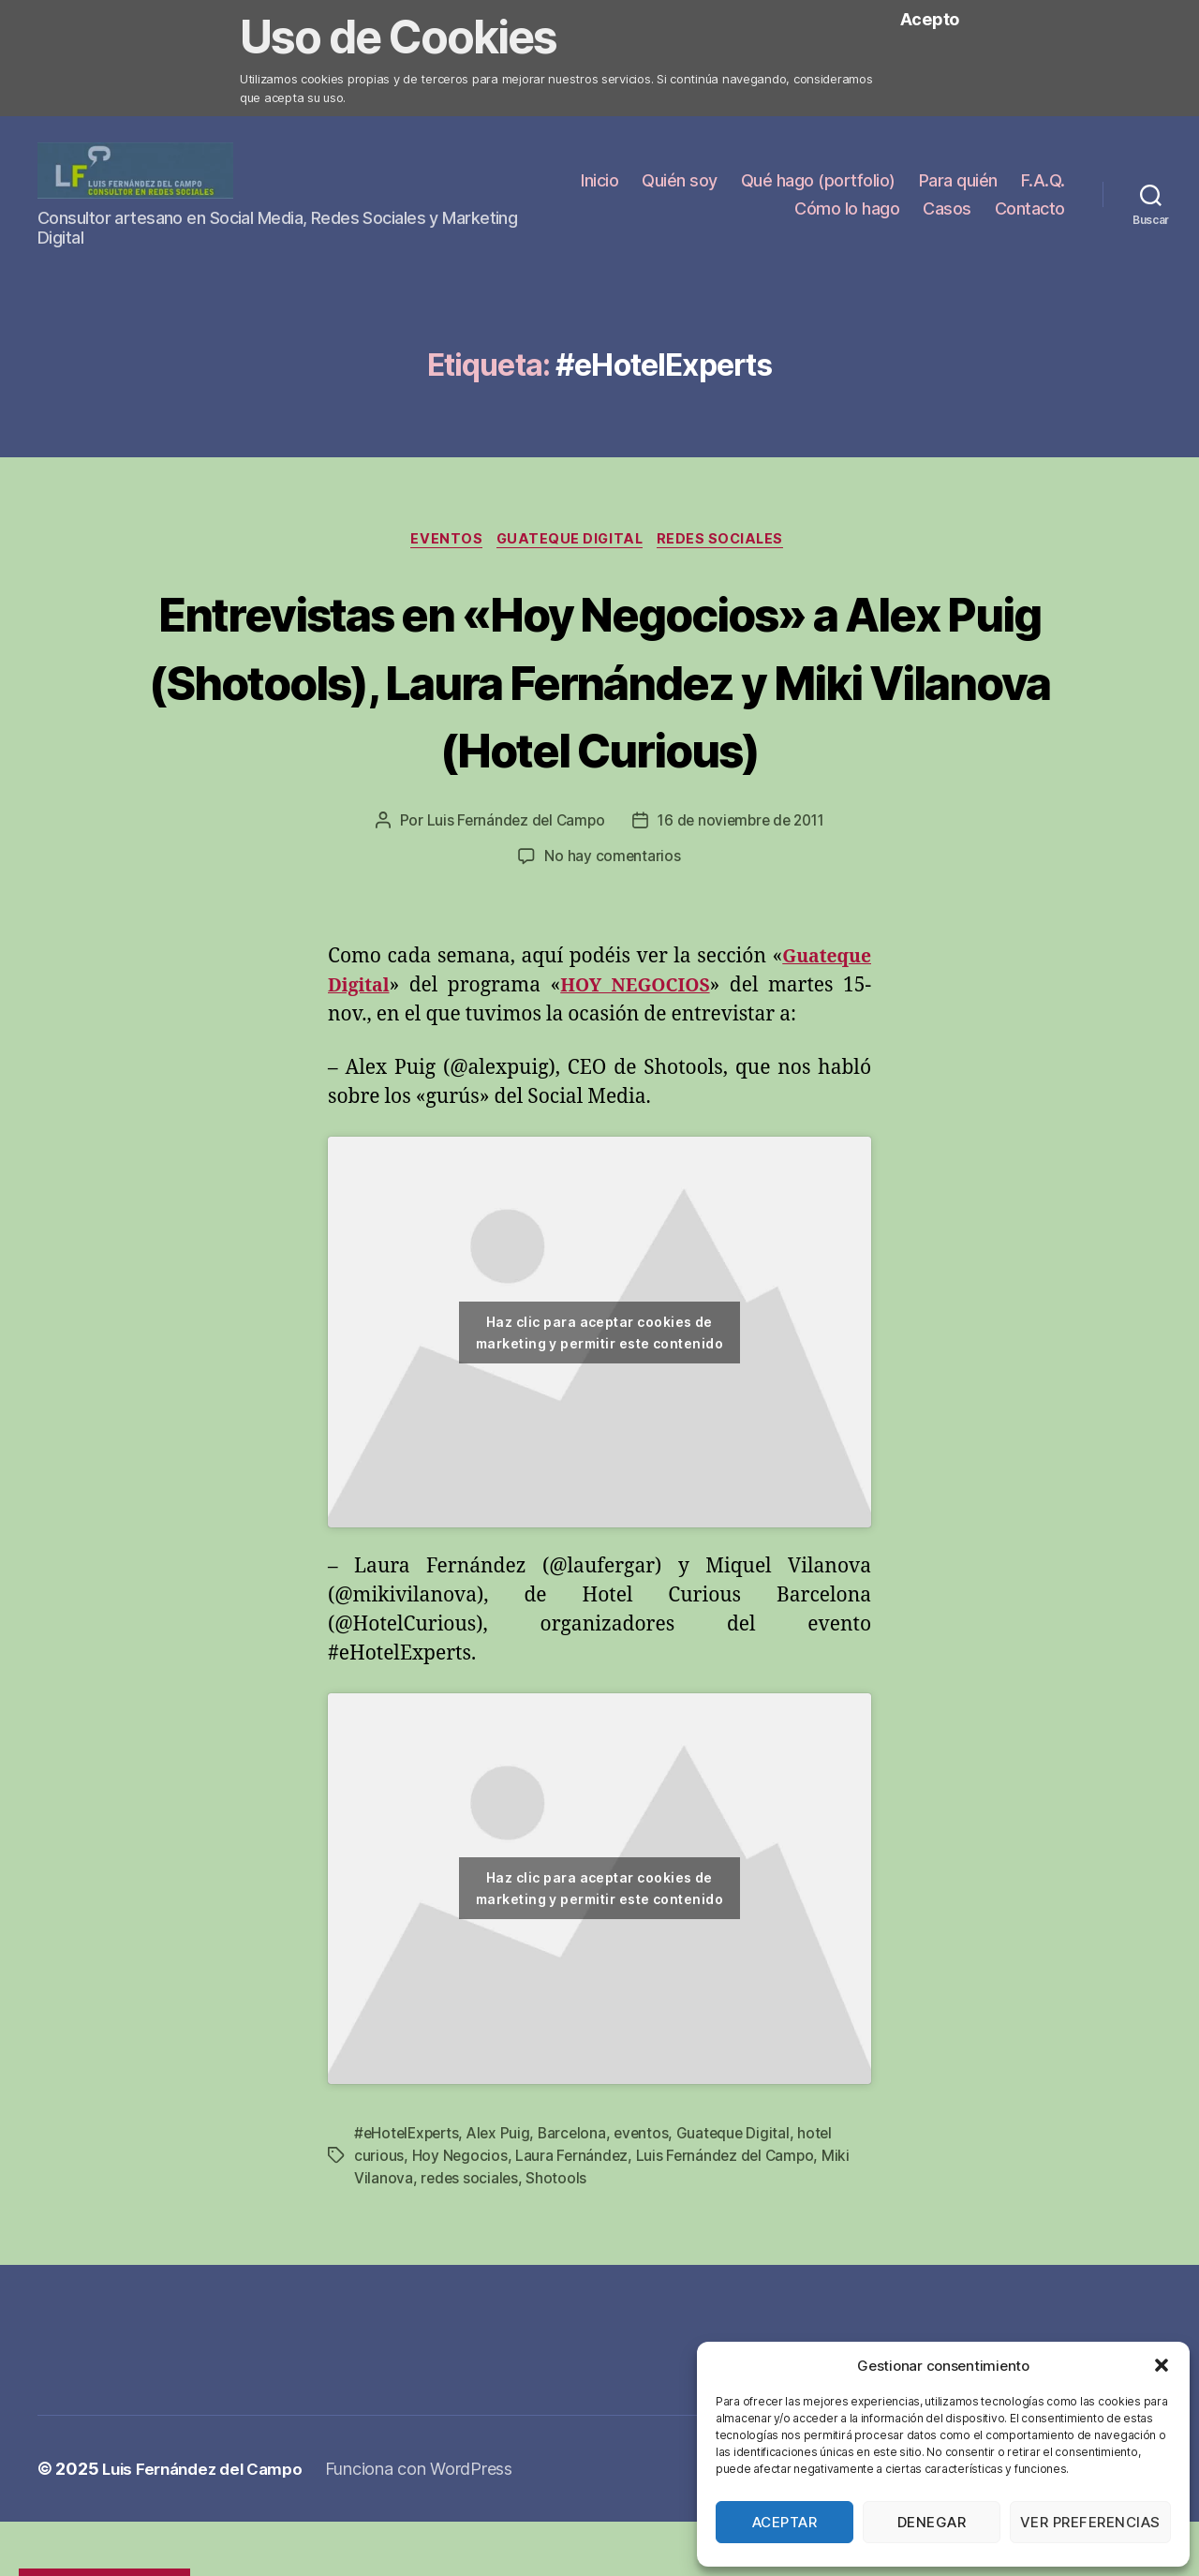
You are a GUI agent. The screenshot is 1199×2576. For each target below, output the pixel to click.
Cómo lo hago (846, 211)
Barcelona (580, 2208)
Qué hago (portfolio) (885, 183)
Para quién (1025, 183)
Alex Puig (505, 2208)
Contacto (1030, 211)
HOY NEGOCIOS (638, 1061)
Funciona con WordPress (432, 2544)
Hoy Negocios (460, 2231)
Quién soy (747, 183)
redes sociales (470, 2253)
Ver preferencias (1090, 2522)
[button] (1161, 2365)
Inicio (667, 183)
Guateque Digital (571, 545)
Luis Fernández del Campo (511, 896)
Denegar (932, 2522)
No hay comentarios (612, 932)
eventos (651, 2208)
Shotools (558, 2253)
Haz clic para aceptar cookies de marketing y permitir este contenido (599, 1408)
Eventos (442, 545)
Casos (947, 211)
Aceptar (785, 2522)
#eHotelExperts (409, 2208)
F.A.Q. (749, 211)
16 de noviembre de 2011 (743, 896)
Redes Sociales (728, 545)
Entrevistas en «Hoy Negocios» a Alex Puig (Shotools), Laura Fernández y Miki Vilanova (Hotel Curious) (599, 719)
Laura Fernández (573, 2231)
